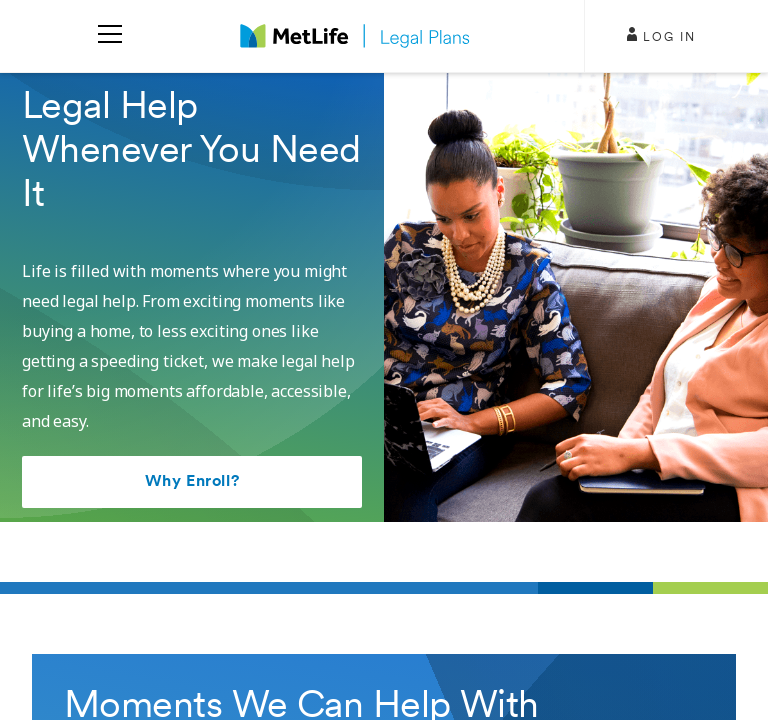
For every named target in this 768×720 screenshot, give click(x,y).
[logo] (355, 36)
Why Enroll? (192, 482)
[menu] (110, 36)
